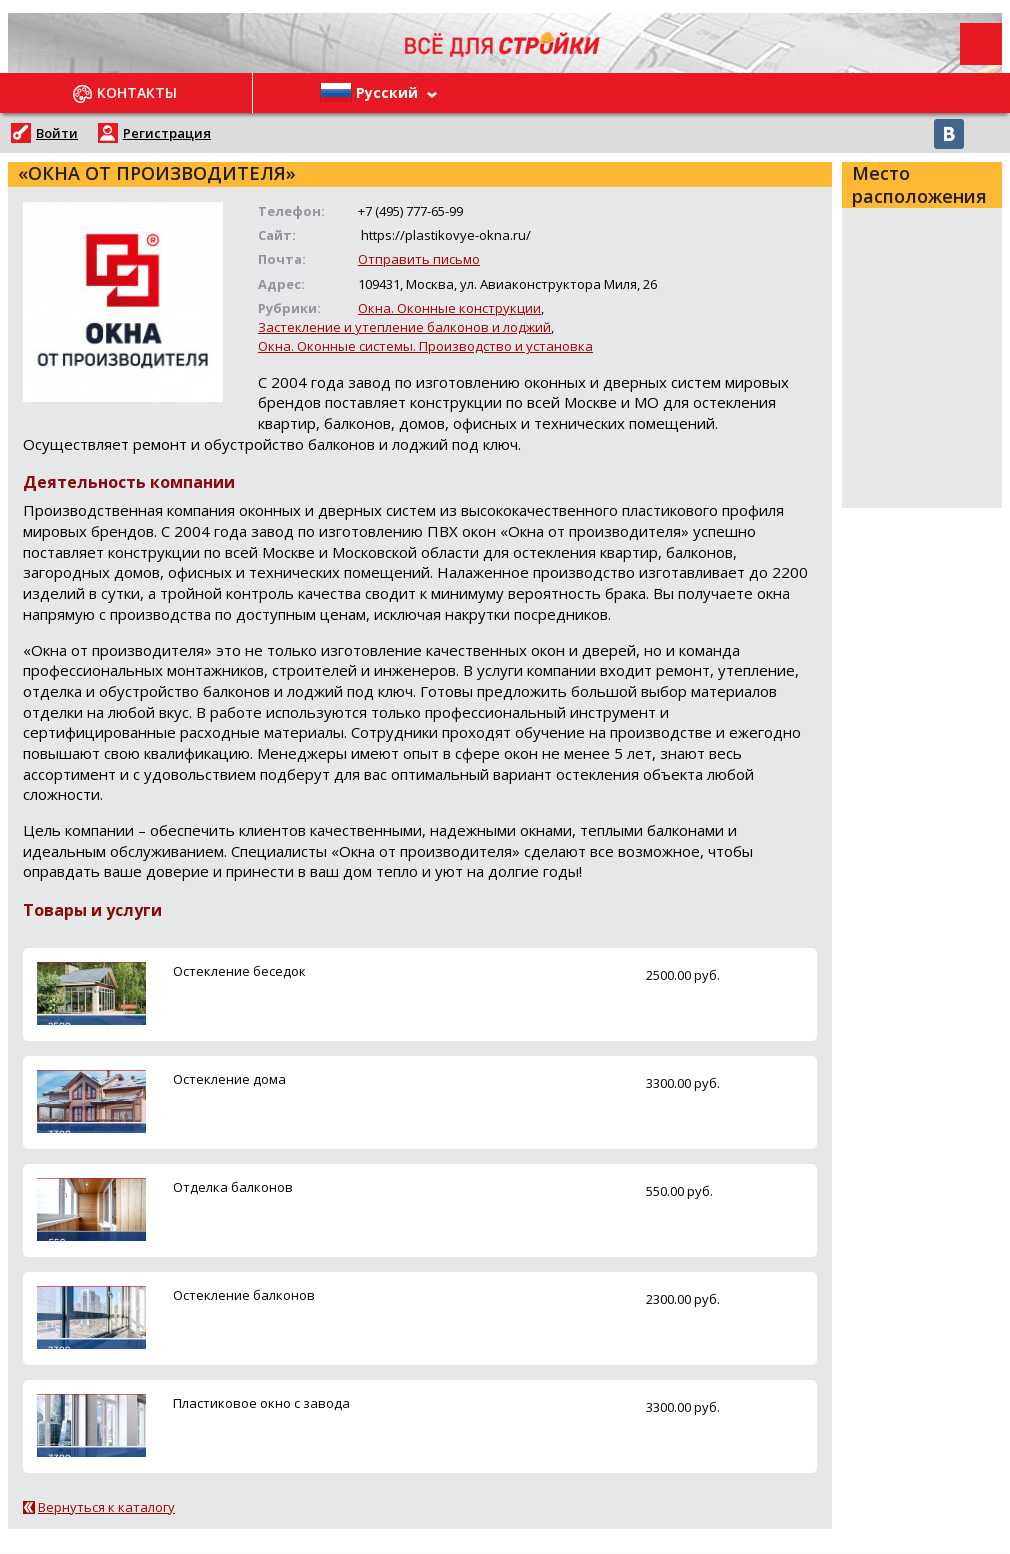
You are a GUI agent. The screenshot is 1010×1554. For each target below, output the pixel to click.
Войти (57, 133)
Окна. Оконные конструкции (449, 308)
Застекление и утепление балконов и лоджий (404, 327)
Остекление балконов (244, 1295)
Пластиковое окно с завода (261, 1403)
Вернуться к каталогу (106, 1507)
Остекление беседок (239, 971)
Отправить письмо (419, 259)
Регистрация (167, 133)
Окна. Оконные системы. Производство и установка (425, 346)
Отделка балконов (233, 1187)
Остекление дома (229, 1079)
